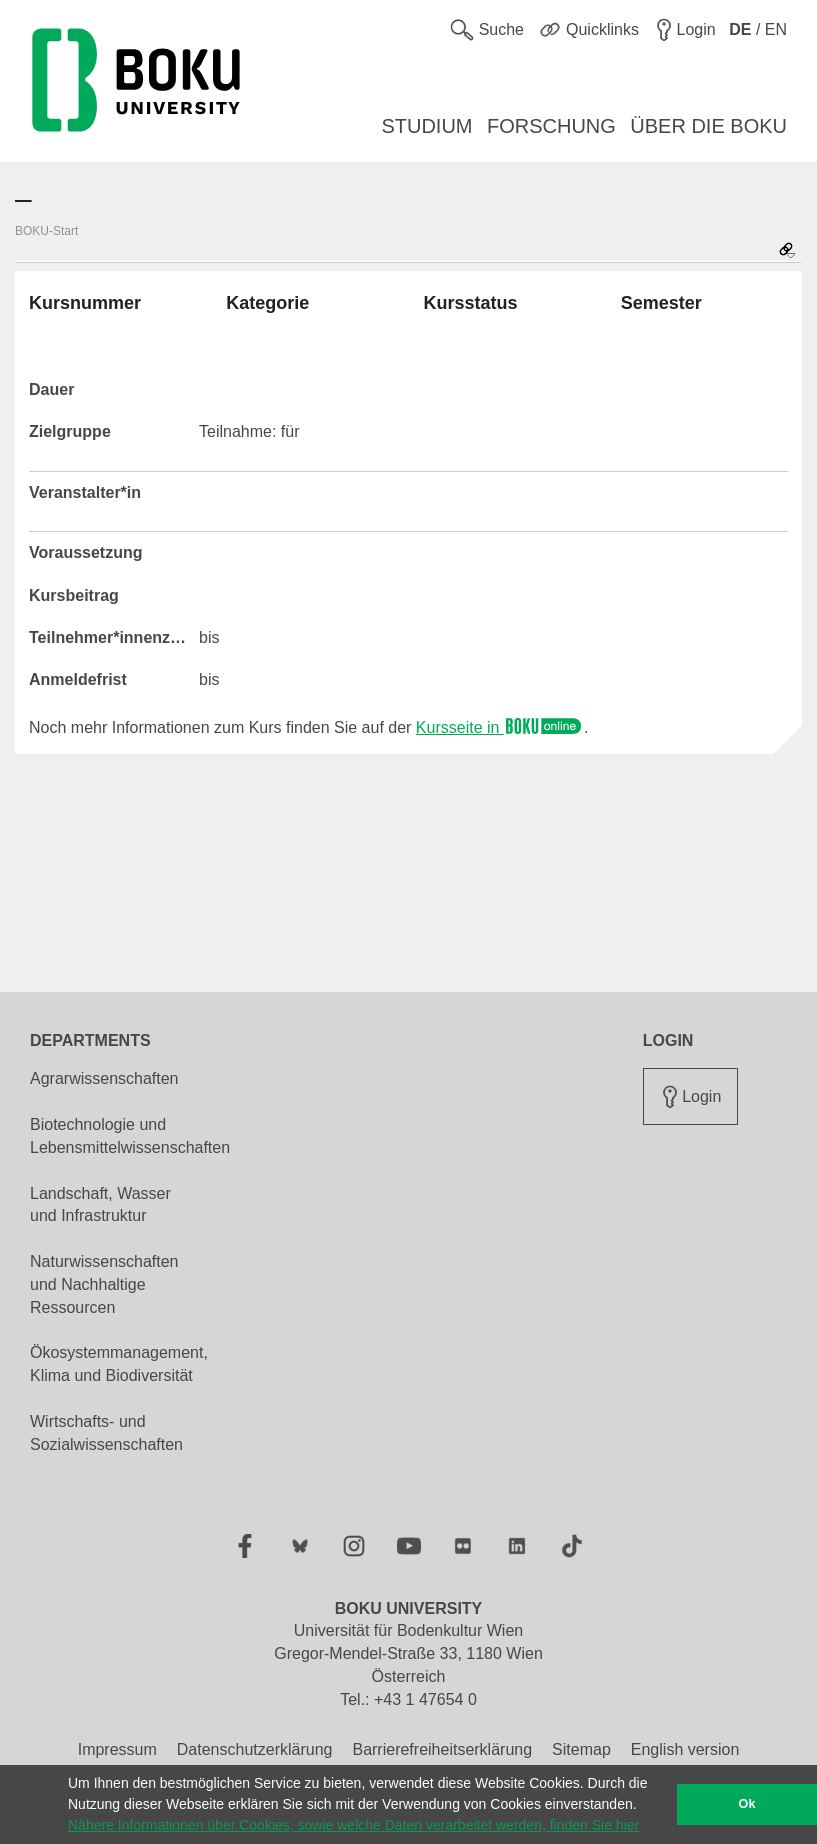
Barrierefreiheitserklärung (442, 1749)
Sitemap (581, 1749)
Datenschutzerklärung (255, 1749)
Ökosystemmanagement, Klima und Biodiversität (119, 1364)
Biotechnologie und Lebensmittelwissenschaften (130, 1136)
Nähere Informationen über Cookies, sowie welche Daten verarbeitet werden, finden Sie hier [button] (353, 1825)
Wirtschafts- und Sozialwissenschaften (106, 1433)
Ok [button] (747, 1804)
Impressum (117, 1749)
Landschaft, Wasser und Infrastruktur (100, 1205)
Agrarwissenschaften (104, 1078)
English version (685, 1749)
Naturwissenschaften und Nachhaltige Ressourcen (104, 1284)
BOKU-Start (46, 231)
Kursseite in (500, 727)
